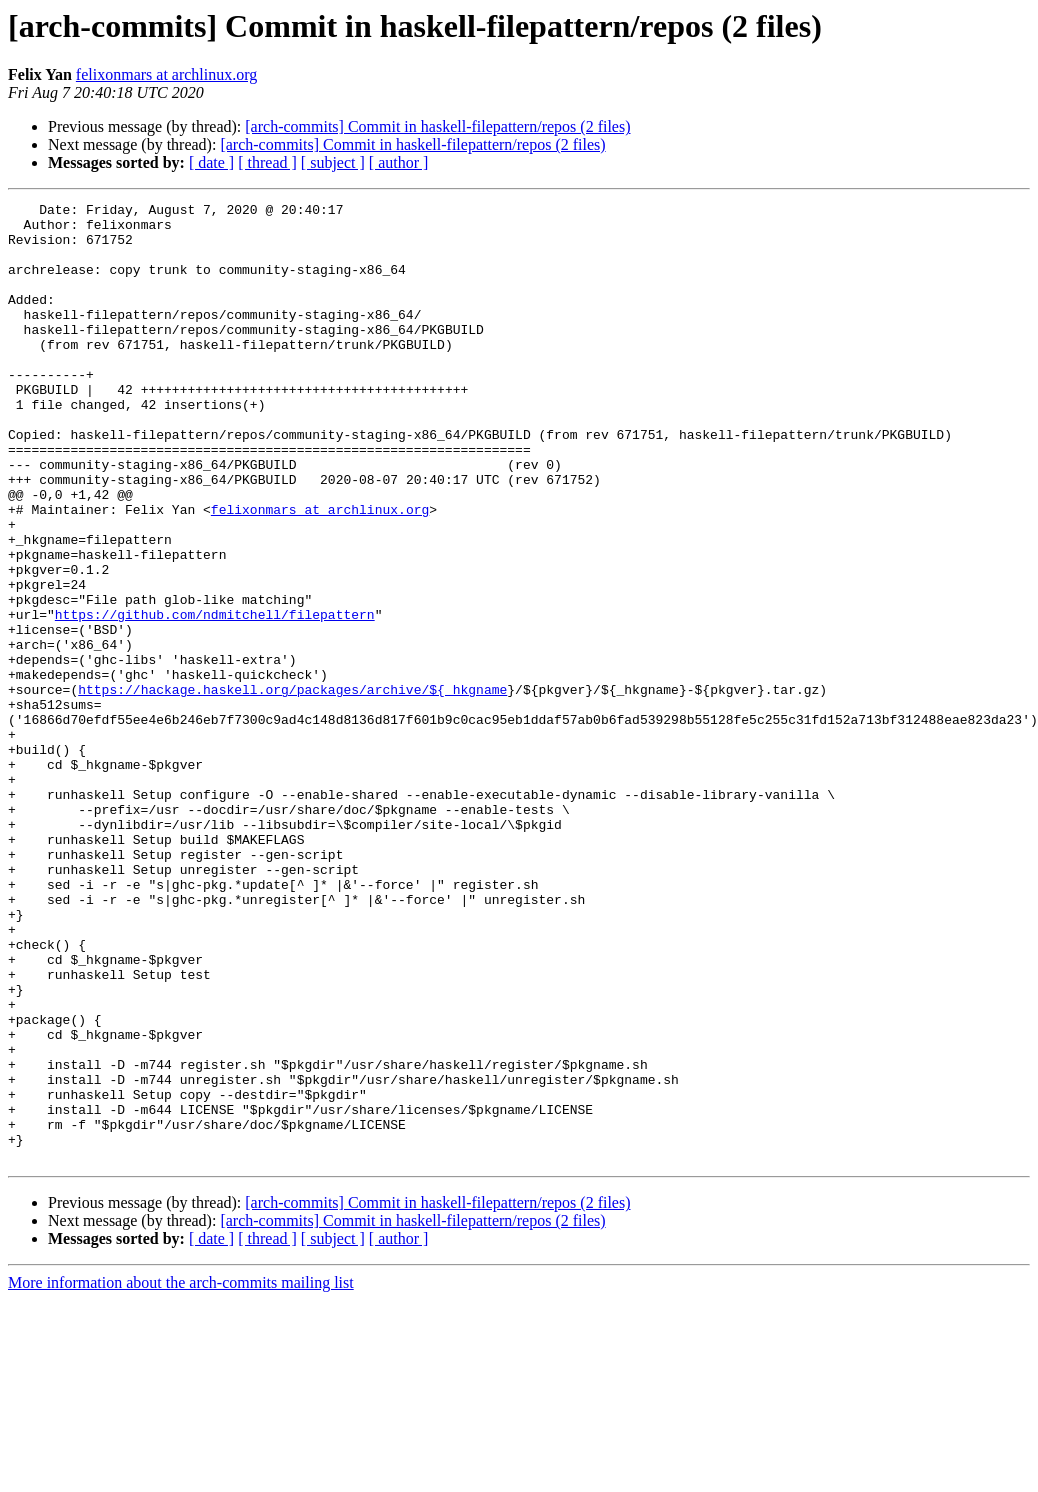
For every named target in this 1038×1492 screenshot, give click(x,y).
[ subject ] (333, 162)
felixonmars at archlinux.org (166, 74)
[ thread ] (267, 162)
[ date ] (211, 162)
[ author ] (399, 162)
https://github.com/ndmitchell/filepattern (215, 698)
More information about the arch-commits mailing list (181, 1474)
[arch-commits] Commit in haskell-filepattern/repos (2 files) (437, 126)
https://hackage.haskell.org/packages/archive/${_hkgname (292, 788)
